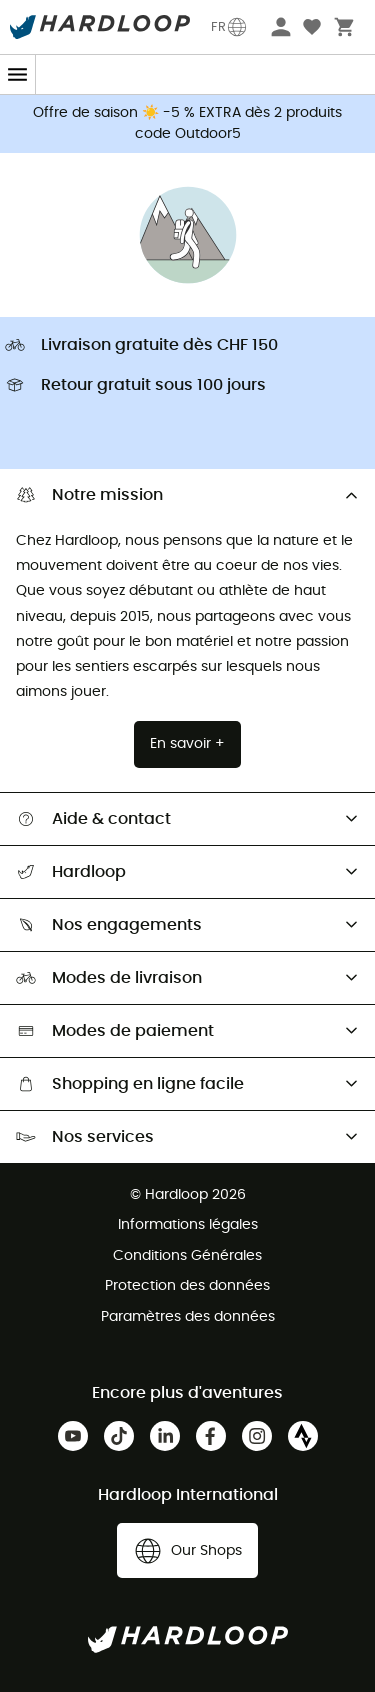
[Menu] (18, 74)
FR (229, 27)
